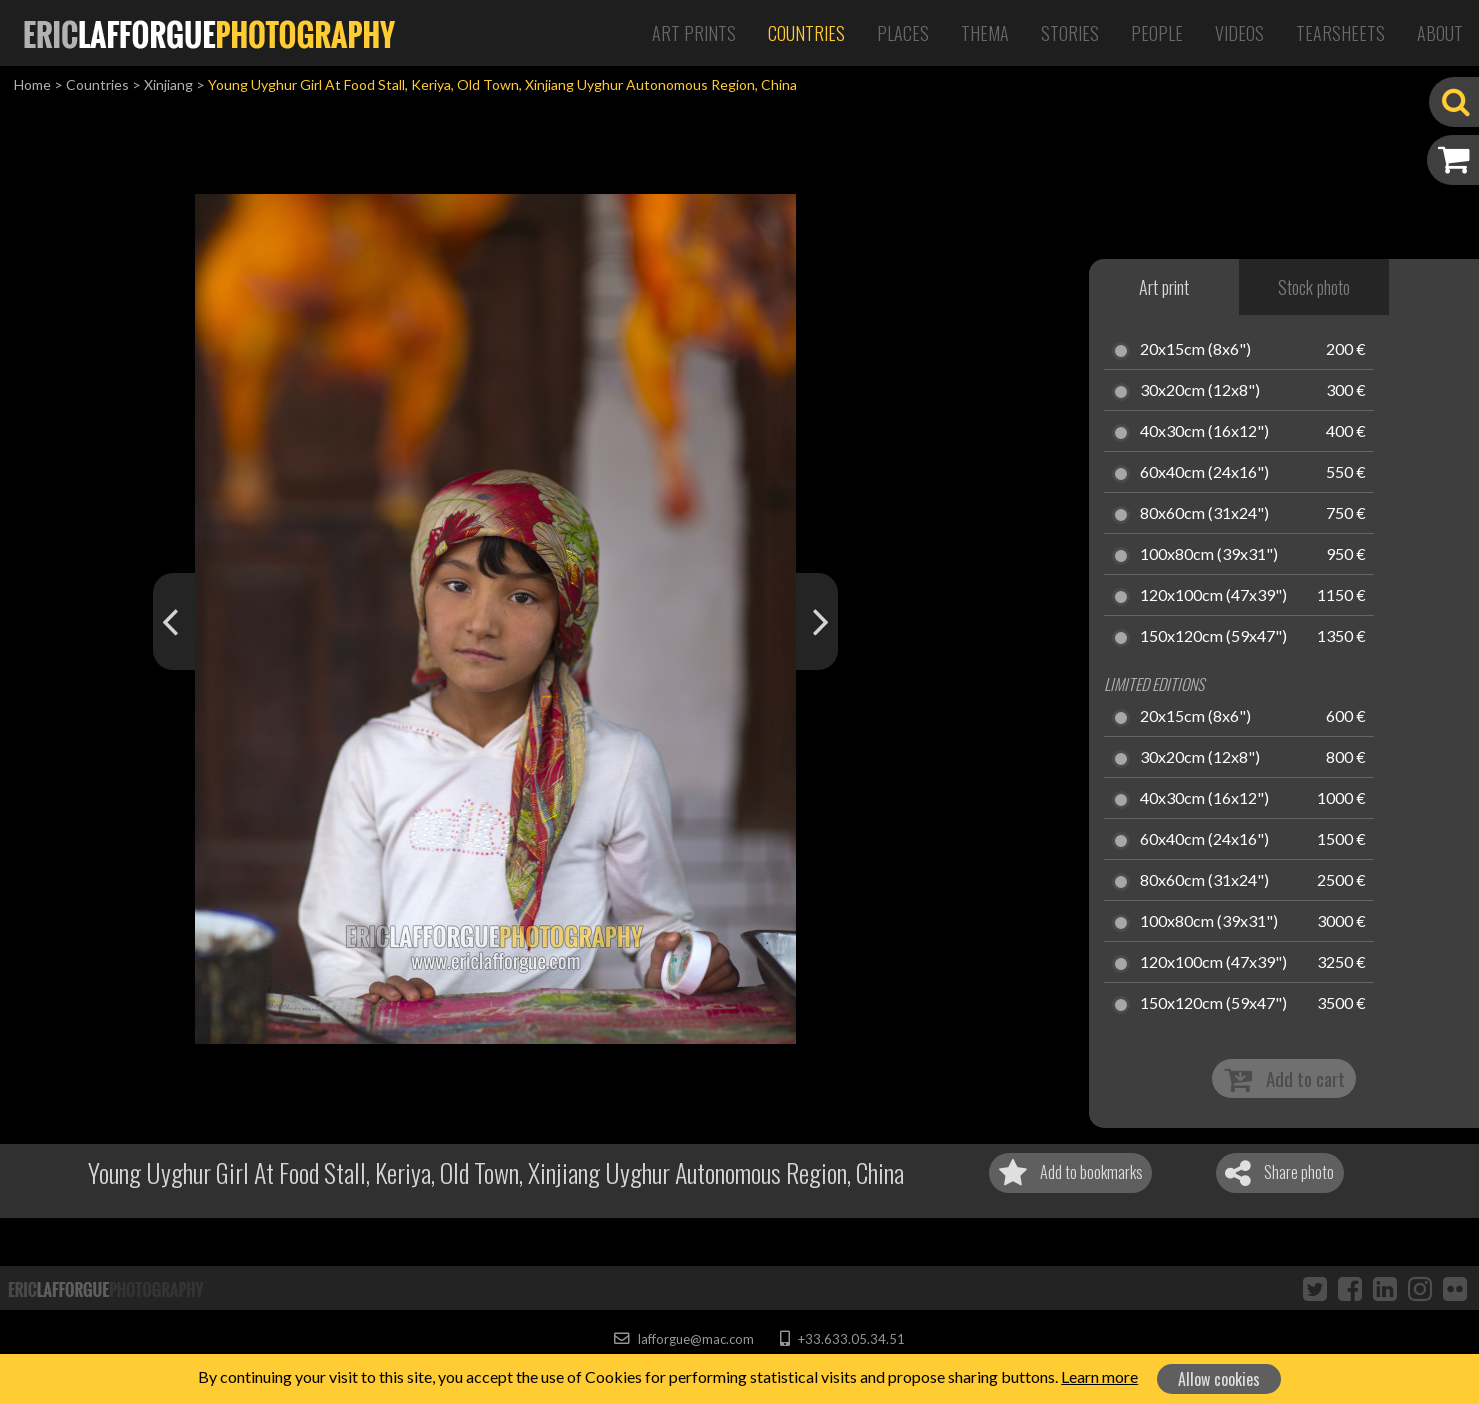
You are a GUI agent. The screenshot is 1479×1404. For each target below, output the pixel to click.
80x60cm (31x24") (1204, 514)
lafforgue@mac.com (684, 1339)
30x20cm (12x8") (1200, 391)
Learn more (1099, 1376)
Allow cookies (1219, 1379)
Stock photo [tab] (1314, 287)
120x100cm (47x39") (1213, 596)
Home (32, 84)
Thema (985, 33)
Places (903, 33)
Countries (806, 33)
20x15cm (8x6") (1195, 350)
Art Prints (694, 33)
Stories (1070, 33)
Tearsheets (1340, 33)
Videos (1239, 33)
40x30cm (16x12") (1204, 432)
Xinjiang (168, 84)
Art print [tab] (1164, 287)
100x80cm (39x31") (1209, 555)
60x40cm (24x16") (1204, 473)
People (1157, 33)
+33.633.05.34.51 (842, 1339)
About (1440, 33)
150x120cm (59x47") (1213, 637)
